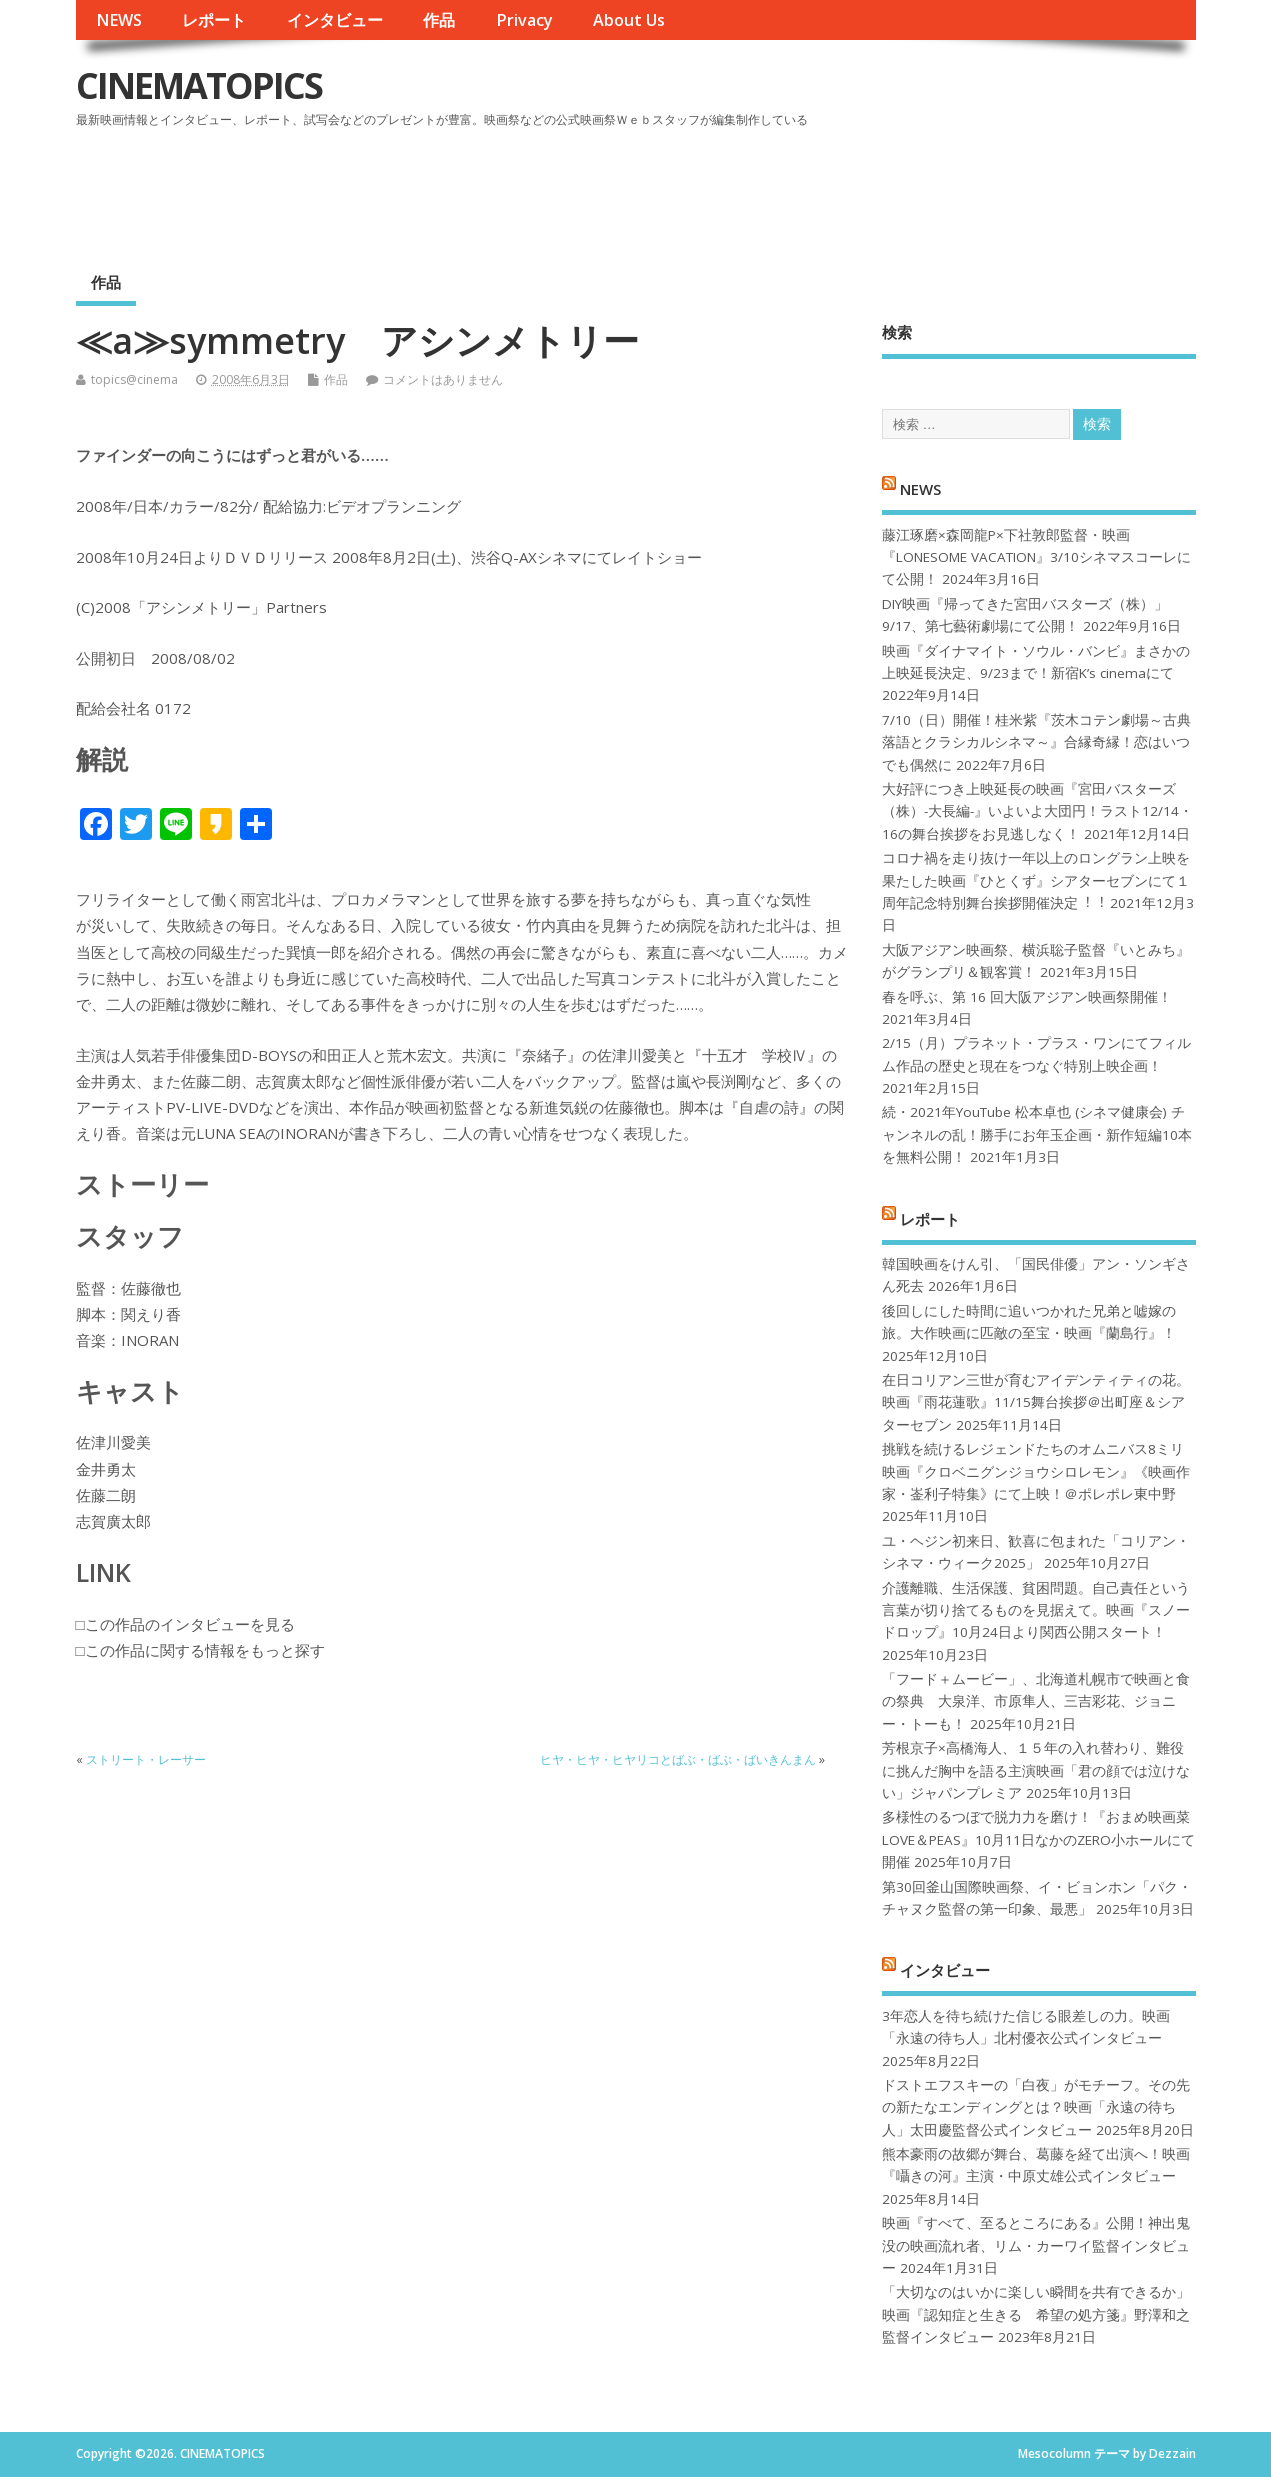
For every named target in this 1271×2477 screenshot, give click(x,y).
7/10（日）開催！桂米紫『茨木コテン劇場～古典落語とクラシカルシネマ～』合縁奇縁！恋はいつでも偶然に (1036, 742)
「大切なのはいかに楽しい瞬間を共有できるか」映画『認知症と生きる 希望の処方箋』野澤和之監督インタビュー (1036, 2314)
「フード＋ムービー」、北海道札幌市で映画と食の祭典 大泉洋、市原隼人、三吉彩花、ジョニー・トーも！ (1036, 1701)
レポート (214, 20)
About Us (629, 20)
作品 (439, 20)
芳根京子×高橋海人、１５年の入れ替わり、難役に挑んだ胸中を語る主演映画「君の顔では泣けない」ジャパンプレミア (1036, 1770)
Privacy (524, 20)
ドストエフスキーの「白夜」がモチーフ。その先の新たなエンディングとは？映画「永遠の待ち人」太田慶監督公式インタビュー (1036, 2107)
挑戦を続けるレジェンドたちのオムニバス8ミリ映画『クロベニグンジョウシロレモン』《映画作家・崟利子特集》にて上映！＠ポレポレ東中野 (1036, 1471)
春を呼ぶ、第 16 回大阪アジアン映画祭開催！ (1027, 997)
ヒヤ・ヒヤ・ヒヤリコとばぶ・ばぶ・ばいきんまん (678, 1759)
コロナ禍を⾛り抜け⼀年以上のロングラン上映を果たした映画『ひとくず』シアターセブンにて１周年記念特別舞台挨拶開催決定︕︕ (1036, 880)
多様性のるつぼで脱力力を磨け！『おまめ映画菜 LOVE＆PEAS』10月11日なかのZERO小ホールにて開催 (1038, 1839)
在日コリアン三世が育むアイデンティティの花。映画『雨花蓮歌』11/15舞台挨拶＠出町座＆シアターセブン (1036, 1402)
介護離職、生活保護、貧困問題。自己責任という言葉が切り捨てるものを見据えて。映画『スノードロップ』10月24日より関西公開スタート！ (1036, 1610)
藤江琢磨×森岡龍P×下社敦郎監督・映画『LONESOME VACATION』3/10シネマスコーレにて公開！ (1036, 557)
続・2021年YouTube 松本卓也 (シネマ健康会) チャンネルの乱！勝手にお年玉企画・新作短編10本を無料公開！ (1037, 1134)
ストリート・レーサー (146, 1759)
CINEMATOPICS (199, 85)
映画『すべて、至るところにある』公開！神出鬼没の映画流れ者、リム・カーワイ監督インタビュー (1036, 2245)
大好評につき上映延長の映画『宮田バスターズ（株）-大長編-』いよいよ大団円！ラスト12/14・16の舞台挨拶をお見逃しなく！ (1037, 811)
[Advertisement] (815, 189)
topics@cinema (134, 379)
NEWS (119, 20)
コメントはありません (443, 379)
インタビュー (335, 20)
